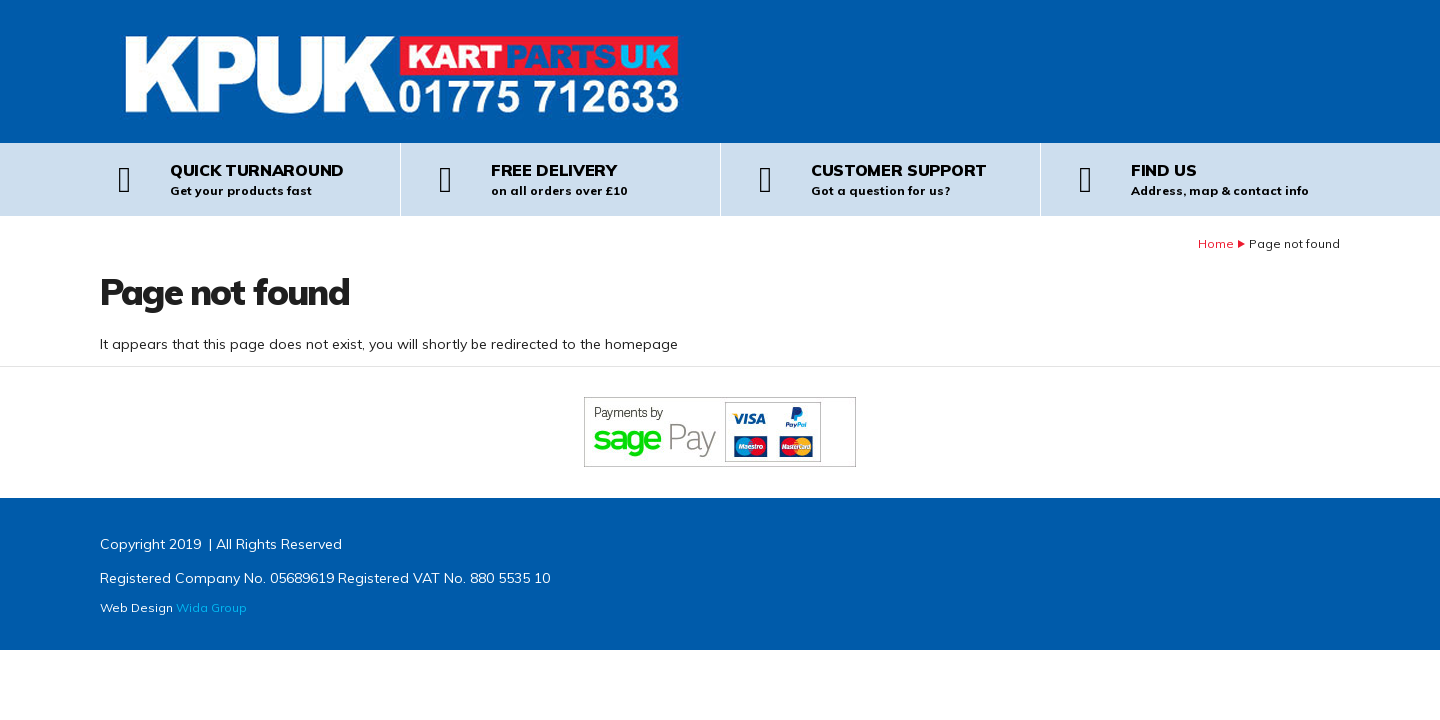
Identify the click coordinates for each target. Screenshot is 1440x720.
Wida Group (211, 607)
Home (1216, 243)
